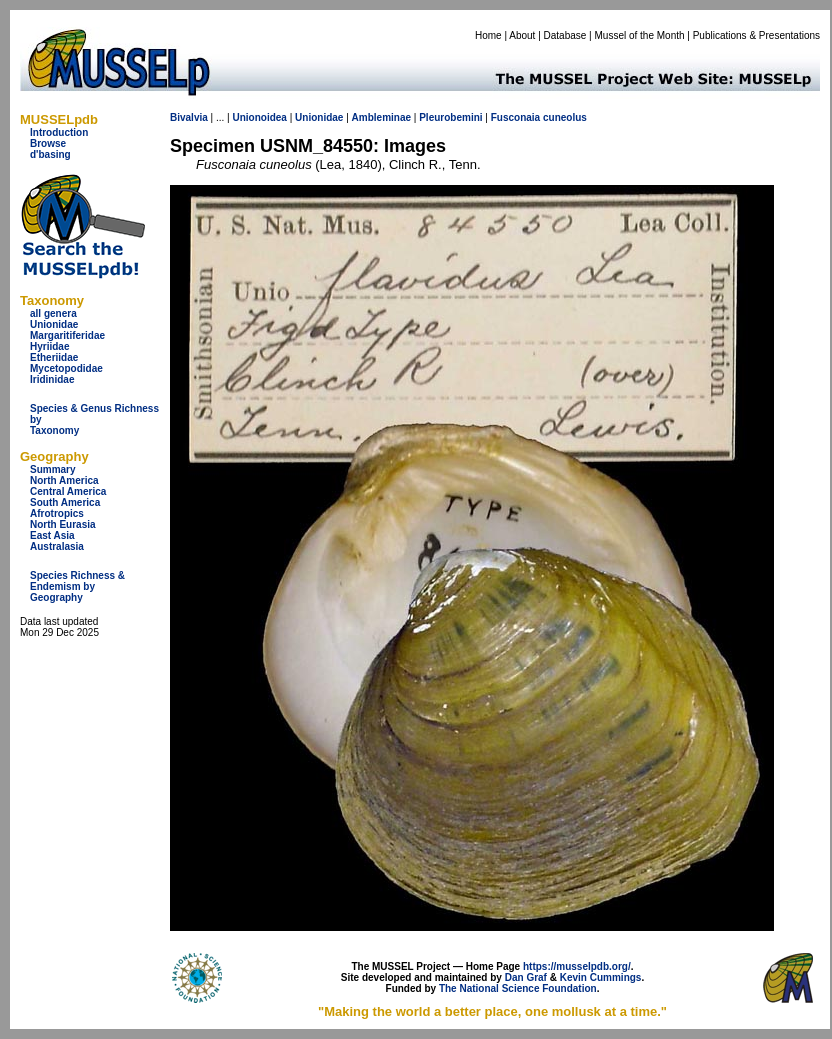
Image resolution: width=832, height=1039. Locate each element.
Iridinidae (52, 379)
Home (488, 35)
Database (565, 35)
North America (64, 480)
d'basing (50, 154)
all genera (53, 313)
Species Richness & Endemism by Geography (77, 586)
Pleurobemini (450, 117)
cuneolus (565, 117)
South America (65, 502)
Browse (48, 143)
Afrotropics (57, 513)
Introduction (59, 132)
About (522, 35)
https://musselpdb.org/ (577, 966)
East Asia (52, 535)
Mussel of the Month (640, 35)
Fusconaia (515, 117)
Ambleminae (381, 117)
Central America (68, 491)
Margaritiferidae (67, 335)
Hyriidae (49, 346)
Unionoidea (259, 117)
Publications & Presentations (756, 35)
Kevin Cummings (601, 977)
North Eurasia (63, 524)
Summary (53, 469)
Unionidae (54, 324)
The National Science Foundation (518, 988)
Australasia (57, 546)
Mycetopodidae (66, 368)
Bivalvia (189, 117)
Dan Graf (526, 977)
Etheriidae (54, 357)
